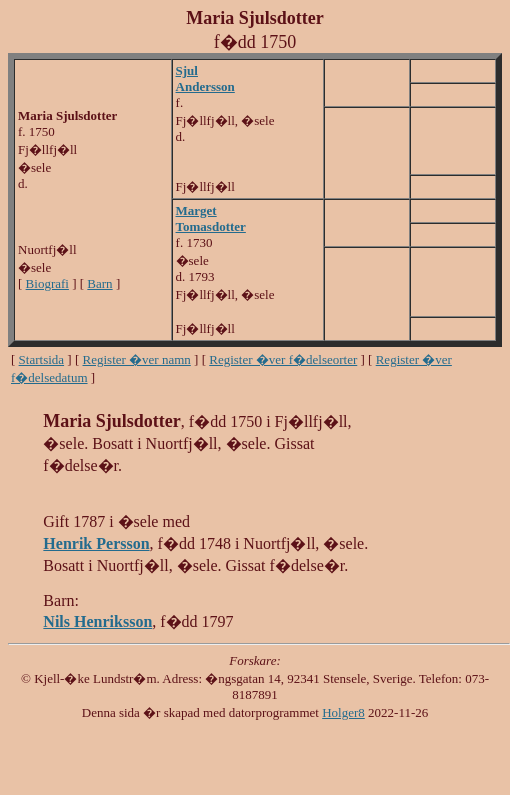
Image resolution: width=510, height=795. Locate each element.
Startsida (42, 359)
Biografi (47, 283)
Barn (99, 283)
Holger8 (343, 712)
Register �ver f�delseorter (283, 359)
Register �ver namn (137, 359)
